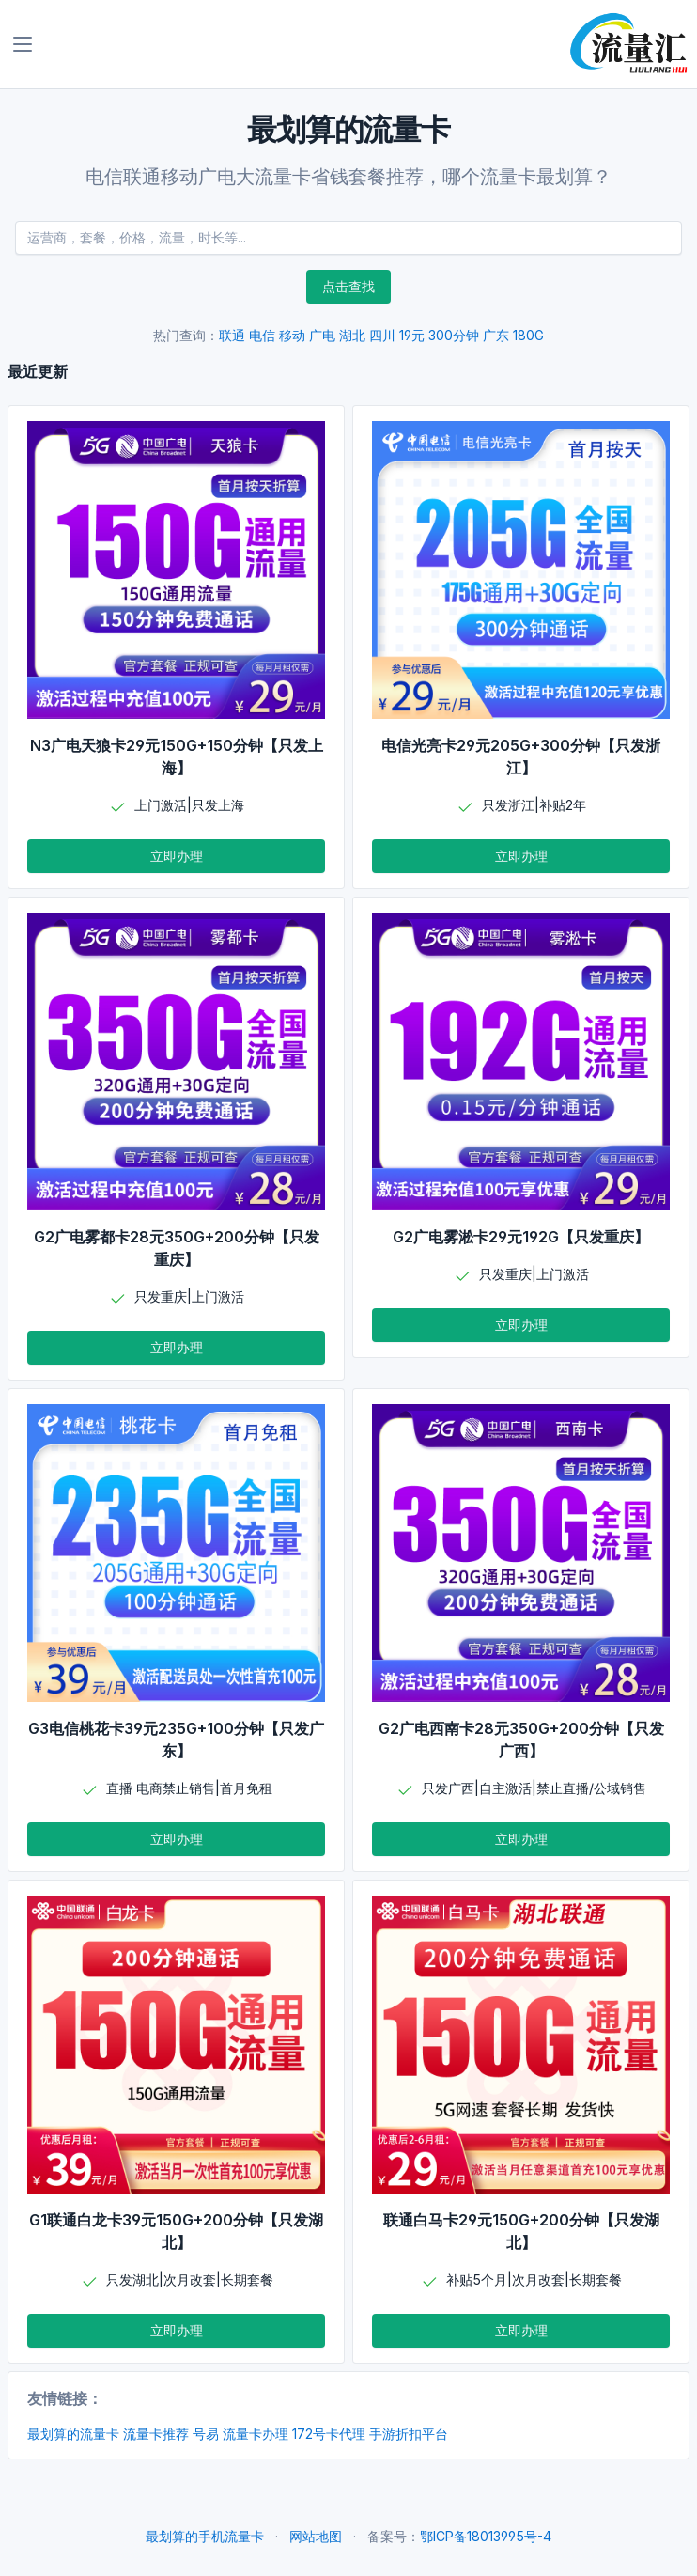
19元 (412, 335)
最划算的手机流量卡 (205, 2536)
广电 (322, 335)
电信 (262, 335)
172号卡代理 (328, 2434)
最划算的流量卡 (73, 2434)
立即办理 (176, 856)
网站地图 (315, 2536)
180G (528, 335)
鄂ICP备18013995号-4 (485, 2536)
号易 (206, 2434)
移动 (292, 335)
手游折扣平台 (408, 2434)
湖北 (352, 335)
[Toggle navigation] (23, 44)
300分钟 (453, 335)
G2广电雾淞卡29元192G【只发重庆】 (521, 1236)
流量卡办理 (255, 2434)
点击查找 (348, 286)
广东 (496, 335)
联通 (232, 335)
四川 (382, 335)
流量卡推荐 (156, 2434)
